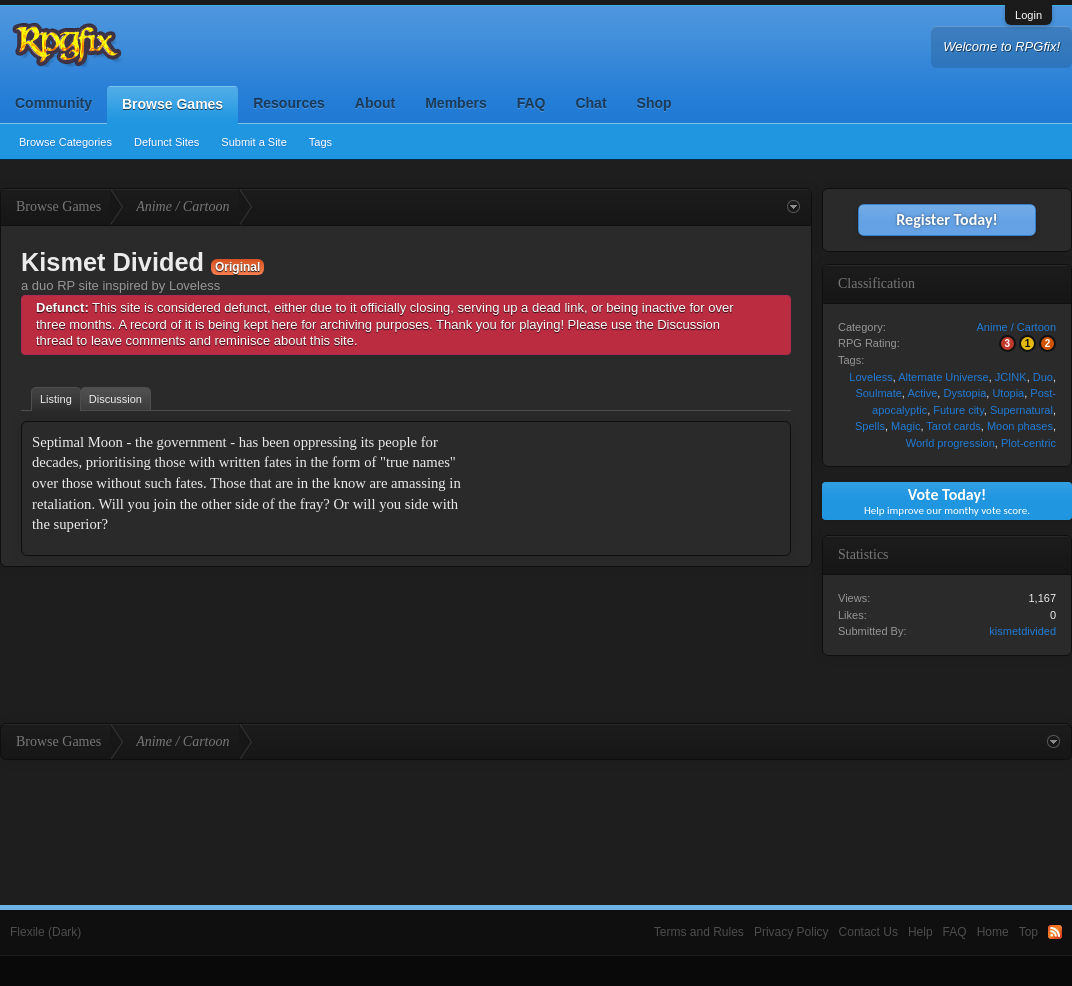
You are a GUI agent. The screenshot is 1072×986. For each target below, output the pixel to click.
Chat (590, 103)
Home (993, 932)
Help (920, 932)
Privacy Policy (791, 932)
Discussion (115, 399)
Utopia (1008, 393)
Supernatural (1021, 410)
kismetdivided (1022, 631)
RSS (1055, 932)
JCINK (1011, 377)
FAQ (531, 103)
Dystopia (964, 393)
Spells (870, 426)
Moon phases (1020, 426)
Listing (56, 399)
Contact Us (868, 932)
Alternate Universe (943, 377)
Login (1028, 15)
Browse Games (172, 104)
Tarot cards (953, 426)
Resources (289, 103)
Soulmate (878, 393)
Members (455, 103)
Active (922, 393)
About (375, 103)
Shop (654, 103)
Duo (1043, 377)
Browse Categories (65, 142)
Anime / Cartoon (1016, 327)
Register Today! (946, 219)
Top (1028, 932)
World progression (950, 443)
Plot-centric (1028, 443)
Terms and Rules (699, 932)
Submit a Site (253, 142)
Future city (958, 410)
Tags (320, 142)
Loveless (870, 377)
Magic (905, 426)
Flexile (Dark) (45, 932)
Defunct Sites (166, 142)
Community (53, 103)
